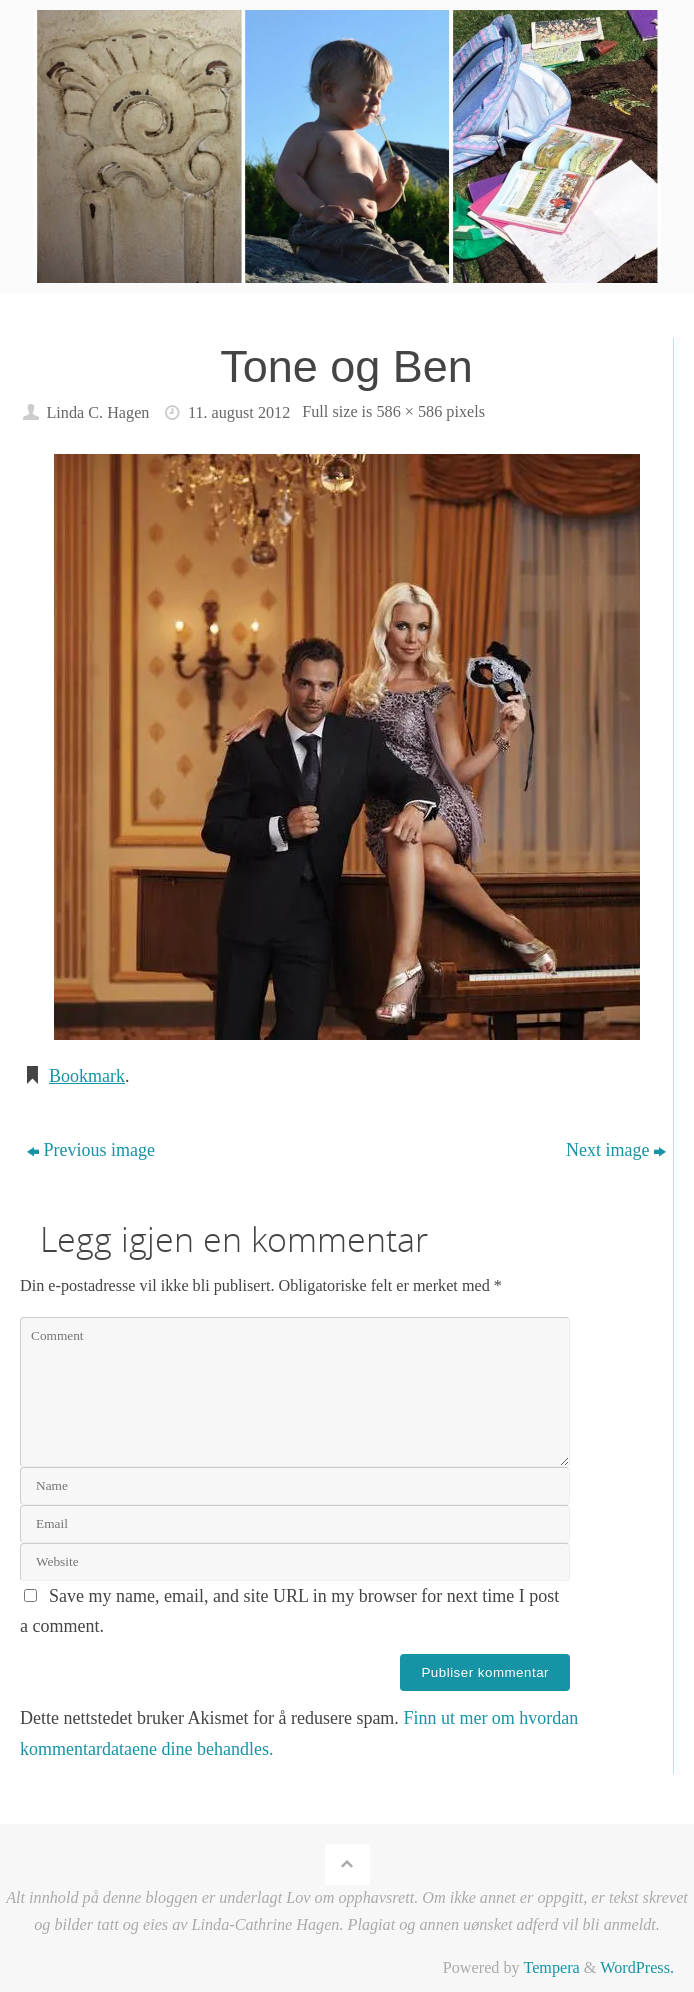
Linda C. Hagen (97, 413)
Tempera (551, 1968)
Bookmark (87, 1076)
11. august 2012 (239, 413)
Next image (616, 1150)
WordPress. (637, 1968)
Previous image (91, 1150)
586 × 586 (409, 412)
